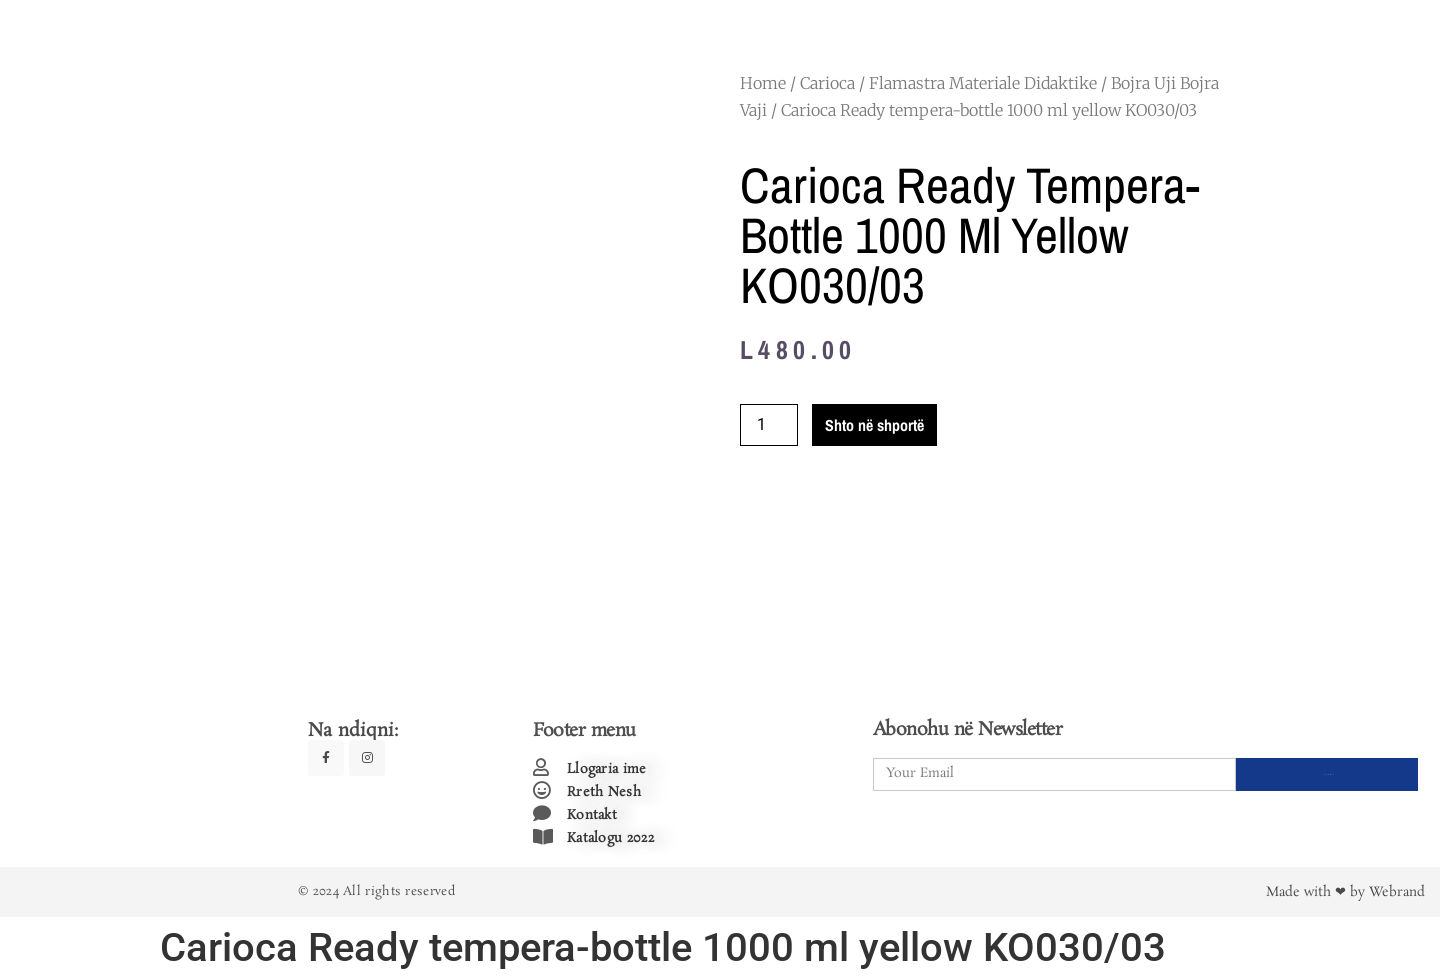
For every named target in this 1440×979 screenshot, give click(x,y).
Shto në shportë (874, 425)
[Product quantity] (769, 425)
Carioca (827, 83)
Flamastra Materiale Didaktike (983, 83)
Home (763, 83)
